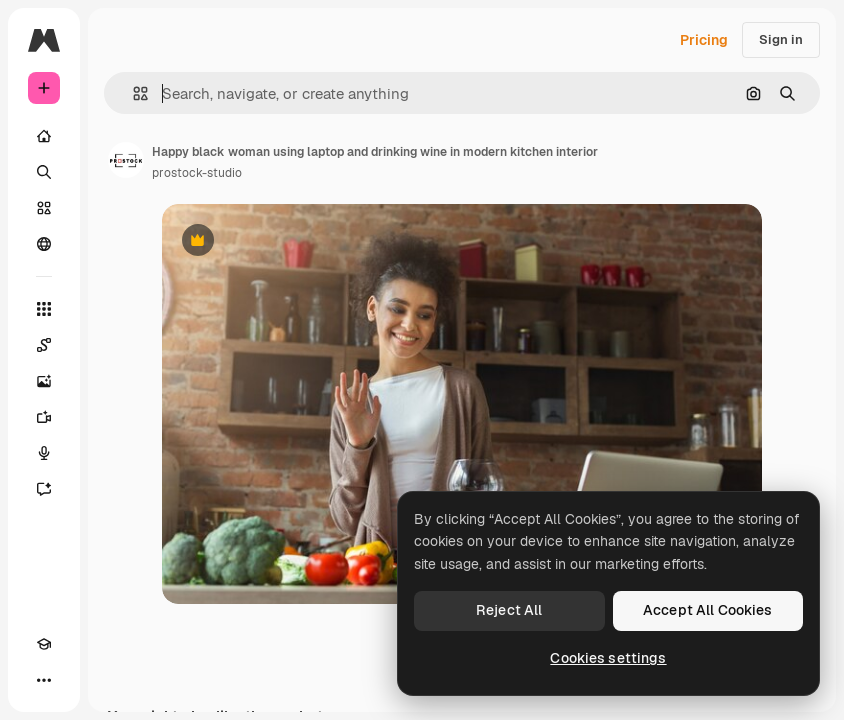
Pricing (704, 40)
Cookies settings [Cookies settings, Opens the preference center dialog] (608, 658)
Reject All (509, 610)
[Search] (44, 172)
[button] (132, 93)
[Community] (44, 244)
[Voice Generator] (44, 453)
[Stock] (44, 208)
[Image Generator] (44, 381)
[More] (44, 680)
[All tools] (44, 309)
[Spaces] (44, 345)
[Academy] (44, 644)
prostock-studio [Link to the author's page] (197, 173)
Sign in (781, 39)
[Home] (44, 136)
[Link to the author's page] (126, 160)
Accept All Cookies (708, 610)
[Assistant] (44, 489)
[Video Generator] (44, 417)
